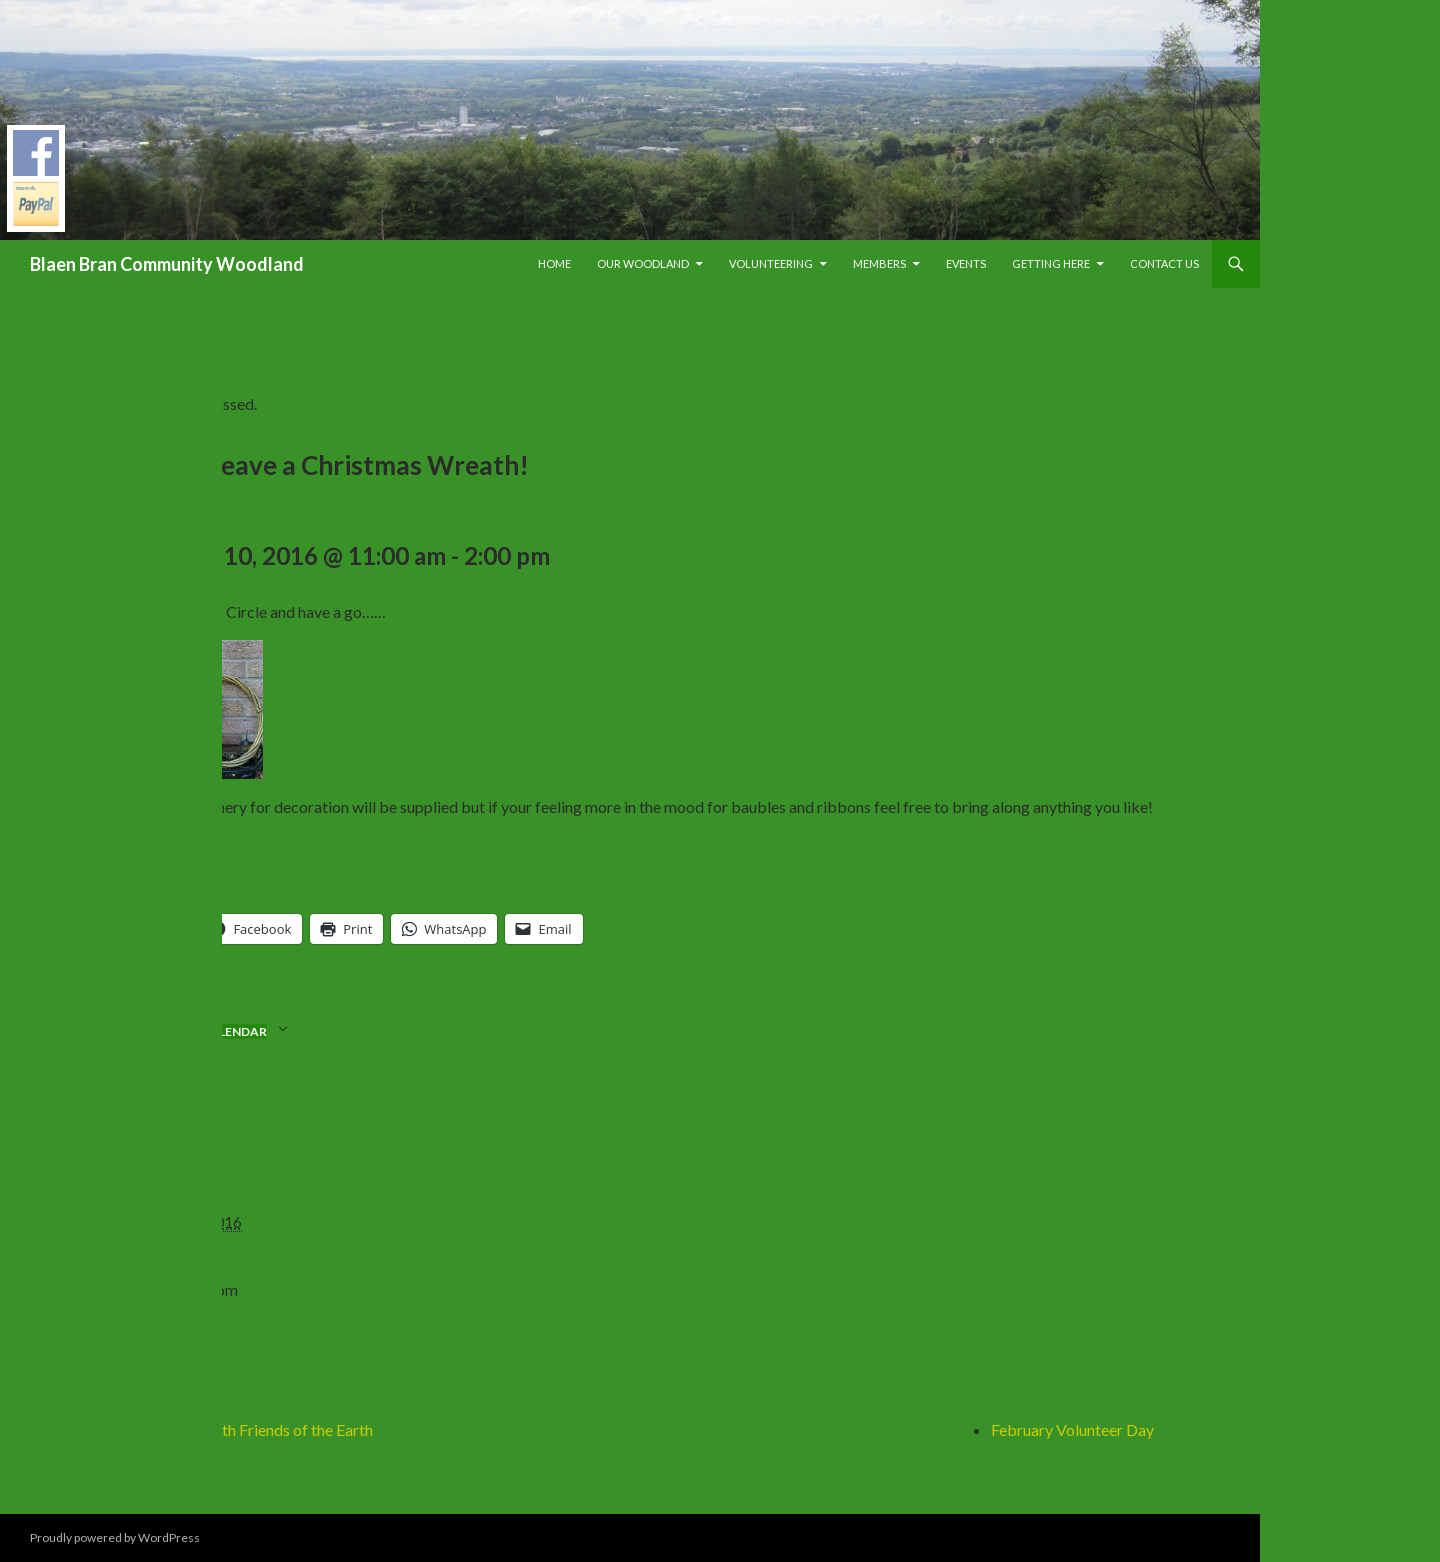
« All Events (145, 339)
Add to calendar (209, 1031)
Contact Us (1164, 263)
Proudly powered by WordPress (115, 1537)
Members (879, 263)
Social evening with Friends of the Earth (239, 1429)
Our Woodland (643, 263)
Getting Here (1051, 263)
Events (966, 263)
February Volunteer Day (1072, 1429)
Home (554, 263)
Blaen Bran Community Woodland (167, 264)
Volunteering (771, 263)
